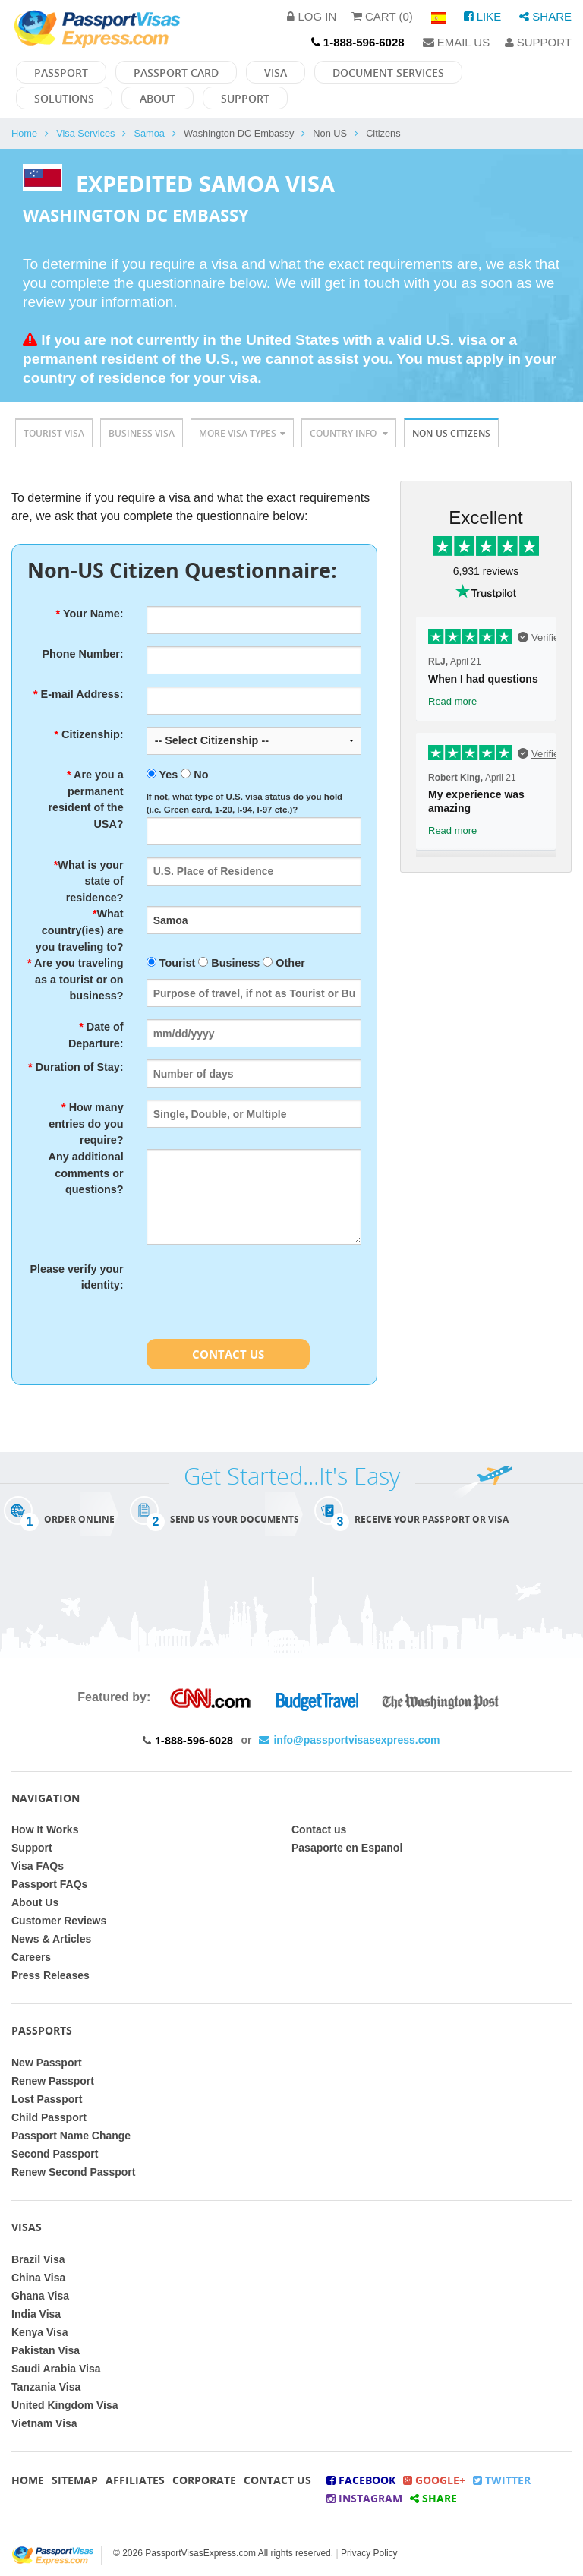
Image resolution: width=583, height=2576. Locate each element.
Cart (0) (382, 16)
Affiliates (135, 2480)
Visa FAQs (37, 1866)
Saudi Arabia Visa (56, 2369)
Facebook (360, 2480)
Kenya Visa (39, 2332)
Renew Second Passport (73, 2172)
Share (545, 16)
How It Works (44, 1829)
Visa (275, 72)
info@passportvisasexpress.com (349, 1740)
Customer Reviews (58, 1921)
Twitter (502, 2480)
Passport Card (176, 72)
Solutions (64, 98)
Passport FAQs (49, 1884)
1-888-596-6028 (194, 1740)
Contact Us (228, 1354)
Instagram (364, 2498)
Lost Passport (46, 2099)
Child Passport (49, 2117)
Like (483, 16)
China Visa (38, 2277)
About (157, 98)
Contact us (319, 1829)
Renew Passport (52, 2081)
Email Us (456, 42)
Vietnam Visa (44, 2423)
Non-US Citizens (451, 433)
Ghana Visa (40, 2296)
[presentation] (262, 1291)
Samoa (149, 133)
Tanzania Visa (45, 2387)
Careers (31, 1957)
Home (24, 133)
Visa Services (85, 133)
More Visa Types (242, 433)
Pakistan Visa (45, 2350)
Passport (61, 72)
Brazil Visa (38, 2259)
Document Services (388, 72)
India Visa (36, 2314)
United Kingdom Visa (64, 2405)
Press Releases (50, 1975)
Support (538, 42)
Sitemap (75, 2480)
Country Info (349, 433)
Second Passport (54, 2154)
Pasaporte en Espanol (347, 1848)
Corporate (204, 2480)
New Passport (46, 2063)
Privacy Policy (369, 2553)
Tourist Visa (54, 433)
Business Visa (142, 433)
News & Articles (51, 1939)
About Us (34, 1902)
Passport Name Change (71, 2135)
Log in (311, 16)
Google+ (434, 2480)
